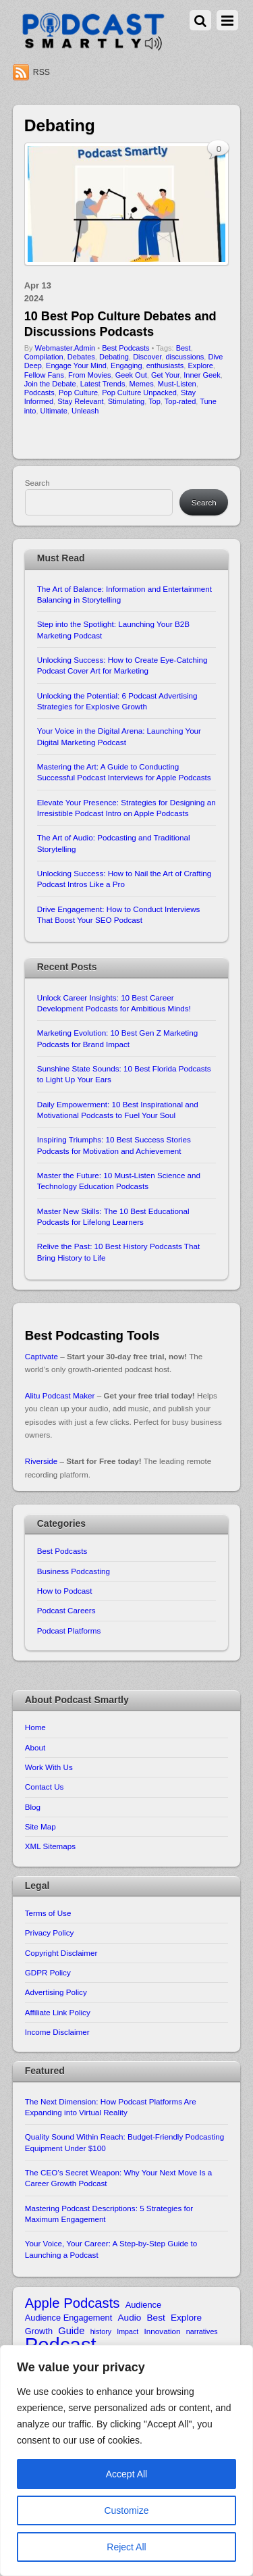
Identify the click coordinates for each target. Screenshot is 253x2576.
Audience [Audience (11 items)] (143, 2305)
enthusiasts (165, 365)
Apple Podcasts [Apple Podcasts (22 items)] (72, 2303)
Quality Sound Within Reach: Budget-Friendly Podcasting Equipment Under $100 (124, 2142)
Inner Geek (202, 375)
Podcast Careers (66, 1610)
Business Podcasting (73, 1571)
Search (37, 482)
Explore (200, 365)
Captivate (41, 1356)
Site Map (40, 1826)
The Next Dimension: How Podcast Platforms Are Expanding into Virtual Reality (110, 2107)
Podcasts (39, 392)
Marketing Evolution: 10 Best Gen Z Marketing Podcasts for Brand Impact (117, 1038)
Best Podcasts (125, 348)
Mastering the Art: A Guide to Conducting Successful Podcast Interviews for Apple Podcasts (124, 772)
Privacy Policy (49, 1932)
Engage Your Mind (76, 365)
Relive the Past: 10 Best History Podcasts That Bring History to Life (118, 1251)
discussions (184, 357)
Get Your (165, 375)
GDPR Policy (48, 1972)
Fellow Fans (44, 375)
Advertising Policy (56, 1992)
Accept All (126, 2474)
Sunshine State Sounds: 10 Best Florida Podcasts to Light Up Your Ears (124, 1074)
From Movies (89, 375)
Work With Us (49, 1767)
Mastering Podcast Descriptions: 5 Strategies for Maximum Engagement (109, 2213)
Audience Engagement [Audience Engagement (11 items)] (69, 2318)
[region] (126, 2460)
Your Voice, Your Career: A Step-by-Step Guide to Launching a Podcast (111, 2248)
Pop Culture (78, 392)
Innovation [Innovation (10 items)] (162, 2331)
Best (183, 348)
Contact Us (44, 1786)
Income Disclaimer (57, 2031)
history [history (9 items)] (100, 2331)
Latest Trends (102, 384)
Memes (142, 384)
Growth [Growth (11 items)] (39, 2331)
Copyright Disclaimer (61, 1952)
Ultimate (53, 411)
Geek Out (131, 375)
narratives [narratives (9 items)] (202, 2331)
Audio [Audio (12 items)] (130, 2318)
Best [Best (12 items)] (156, 2318)
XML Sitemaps (50, 1846)
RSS (41, 72)
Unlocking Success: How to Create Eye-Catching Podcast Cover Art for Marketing (122, 665)
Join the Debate (50, 384)
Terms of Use (48, 1913)
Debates (81, 357)
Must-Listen (177, 384)
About (35, 1747)
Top (154, 401)
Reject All (126, 2547)
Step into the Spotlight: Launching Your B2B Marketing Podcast (113, 629)
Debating (114, 357)
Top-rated (180, 401)
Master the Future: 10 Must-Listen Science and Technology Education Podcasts (118, 1180)
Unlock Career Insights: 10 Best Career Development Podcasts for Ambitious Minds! (114, 1003)
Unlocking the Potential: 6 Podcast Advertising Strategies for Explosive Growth (117, 701)
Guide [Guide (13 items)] (71, 2330)
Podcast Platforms (69, 1630)
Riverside (41, 1461)
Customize (126, 2510)
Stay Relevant (80, 401)
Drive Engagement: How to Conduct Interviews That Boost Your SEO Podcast (118, 914)
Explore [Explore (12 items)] (186, 2318)
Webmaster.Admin (65, 348)
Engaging (126, 365)
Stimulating (126, 401)
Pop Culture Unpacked (139, 392)
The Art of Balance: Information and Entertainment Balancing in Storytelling (124, 594)
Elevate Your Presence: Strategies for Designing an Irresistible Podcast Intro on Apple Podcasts (126, 807)
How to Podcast (64, 1590)
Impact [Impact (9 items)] (127, 2331)
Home (35, 1727)
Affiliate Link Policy (57, 2012)
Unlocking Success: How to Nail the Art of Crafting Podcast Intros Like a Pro (124, 878)
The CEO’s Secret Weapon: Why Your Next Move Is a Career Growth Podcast (119, 2178)
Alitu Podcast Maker (60, 1395)
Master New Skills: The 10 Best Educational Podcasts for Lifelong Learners (113, 1216)
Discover (147, 357)
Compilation (43, 357)
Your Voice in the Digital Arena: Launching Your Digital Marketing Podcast (119, 736)
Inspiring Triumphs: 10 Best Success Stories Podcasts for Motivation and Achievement (114, 1145)
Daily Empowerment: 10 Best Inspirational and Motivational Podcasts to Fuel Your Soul (117, 1109)
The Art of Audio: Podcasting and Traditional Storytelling (113, 843)
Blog (32, 1806)
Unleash (85, 411)
